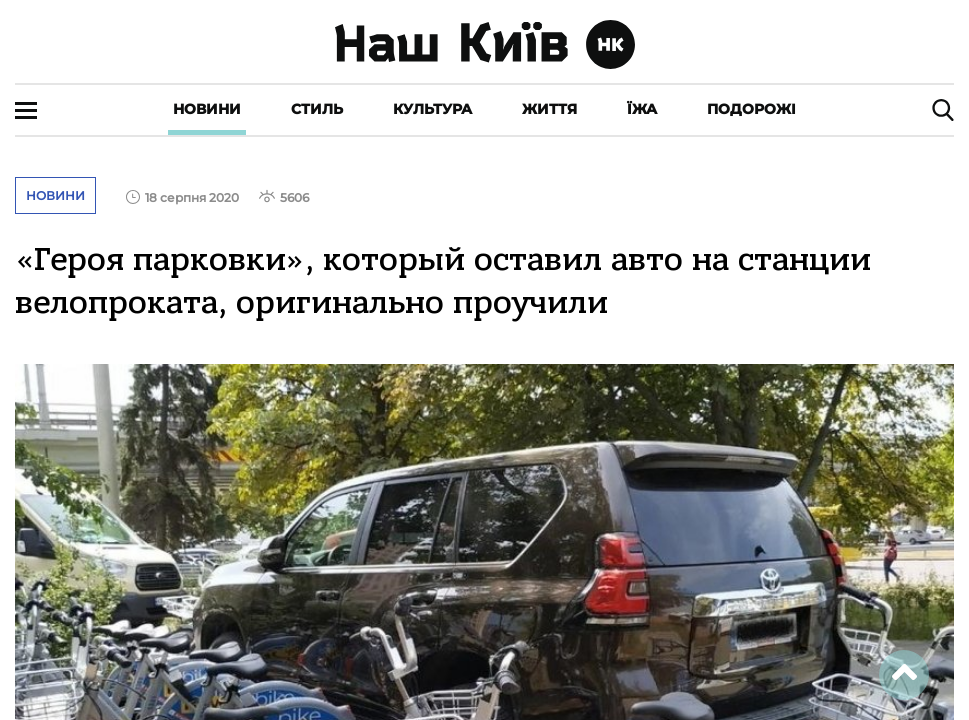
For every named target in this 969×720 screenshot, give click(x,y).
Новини (207, 109)
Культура (432, 109)
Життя (549, 109)
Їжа (642, 109)
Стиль (317, 109)
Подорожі (751, 109)
